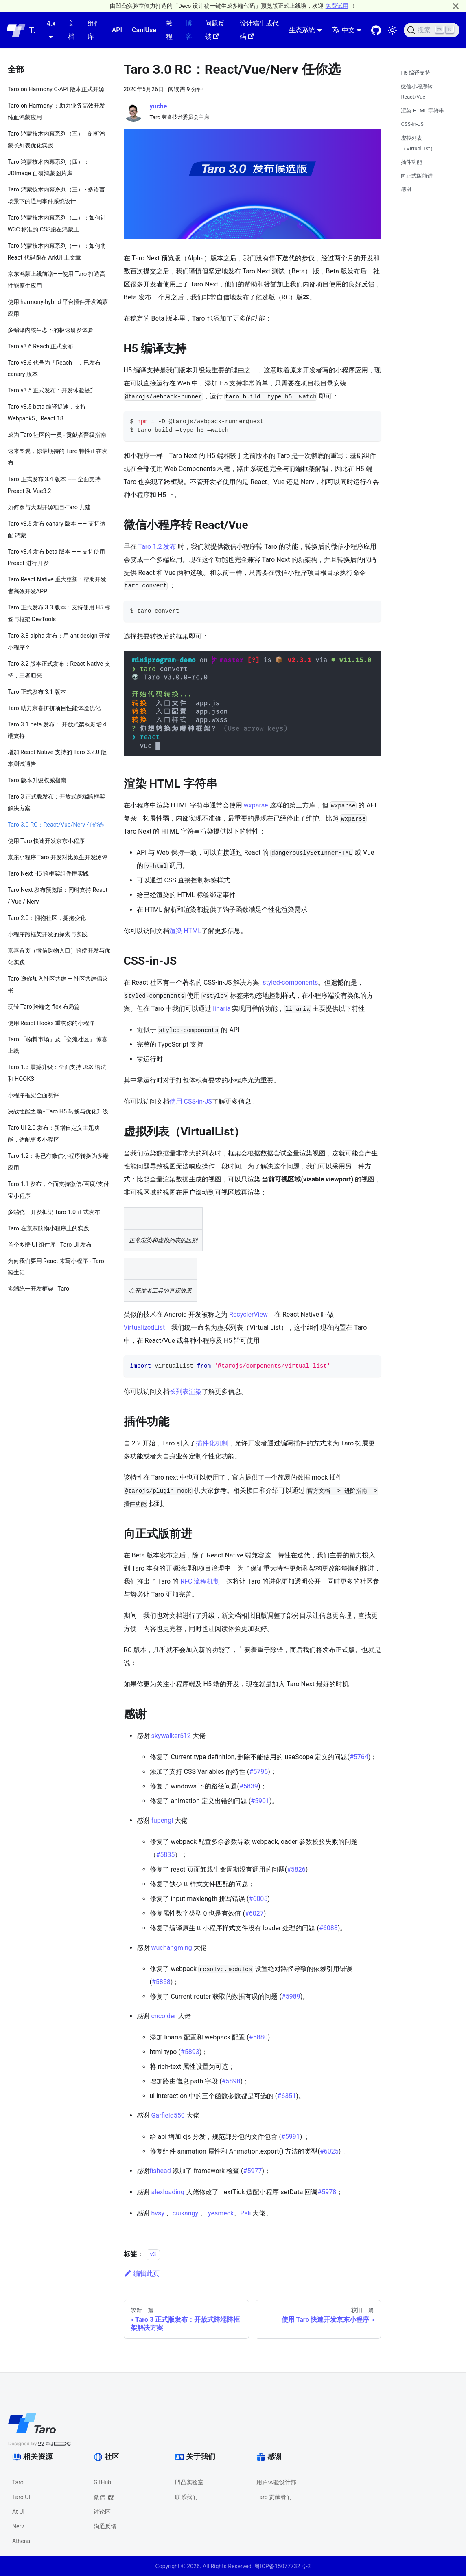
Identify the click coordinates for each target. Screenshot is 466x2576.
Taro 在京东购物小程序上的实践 (48, 1228)
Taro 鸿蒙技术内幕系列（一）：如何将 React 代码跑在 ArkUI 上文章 (57, 251)
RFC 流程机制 (200, 1581)
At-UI (18, 2511)
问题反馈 (215, 30)
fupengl (162, 1820)
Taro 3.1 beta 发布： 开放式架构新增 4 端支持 (57, 730)
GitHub (102, 2482)
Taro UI (21, 2497)
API (117, 30)
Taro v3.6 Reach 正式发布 (41, 346)
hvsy (157, 2213)
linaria (221, 1008)
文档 (71, 30)
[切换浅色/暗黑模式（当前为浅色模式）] (392, 30)
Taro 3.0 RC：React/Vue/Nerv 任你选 (56, 824)
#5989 (291, 1996)
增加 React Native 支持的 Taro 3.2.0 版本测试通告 (57, 758)
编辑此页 (142, 2273)
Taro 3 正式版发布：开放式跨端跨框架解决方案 (56, 802)
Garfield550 (167, 2115)
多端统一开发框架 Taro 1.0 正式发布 (54, 1212)
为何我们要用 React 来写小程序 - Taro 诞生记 (56, 1267)
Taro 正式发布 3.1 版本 (37, 692)
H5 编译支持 (415, 73)
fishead (160, 2171)
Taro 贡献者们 (274, 2497)
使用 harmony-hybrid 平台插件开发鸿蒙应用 (58, 308)
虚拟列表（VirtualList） (418, 143)
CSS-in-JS (412, 124)
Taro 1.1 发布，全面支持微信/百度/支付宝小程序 (58, 1190)
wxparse (256, 805)
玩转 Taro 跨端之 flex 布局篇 (44, 1006)
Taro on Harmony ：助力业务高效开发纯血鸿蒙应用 (56, 111)
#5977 (252, 2171)
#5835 (165, 1855)
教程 (169, 30)
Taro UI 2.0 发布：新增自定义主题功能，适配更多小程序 (54, 1133)
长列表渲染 (185, 1391)
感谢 (406, 189)
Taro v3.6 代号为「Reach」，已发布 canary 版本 (54, 368)
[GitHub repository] (376, 30)
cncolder (163, 2016)
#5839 (248, 1786)
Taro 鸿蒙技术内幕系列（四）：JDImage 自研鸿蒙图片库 (48, 167)
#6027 (254, 1913)
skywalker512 (170, 1736)
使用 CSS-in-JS (190, 1101)
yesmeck (221, 2213)
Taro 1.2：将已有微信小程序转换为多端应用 (58, 1162)
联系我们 (186, 2497)
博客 (189, 30)
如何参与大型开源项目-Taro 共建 (49, 507)
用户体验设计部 (276, 2482)
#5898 (231, 2081)
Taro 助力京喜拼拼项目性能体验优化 (54, 708)
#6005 (258, 1899)
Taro (18, 2482)
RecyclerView (248, 1314)
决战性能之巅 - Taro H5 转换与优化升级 (58, 1111)
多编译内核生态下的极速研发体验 (50, 330)
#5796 (258, 1771)
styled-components (290, 982)
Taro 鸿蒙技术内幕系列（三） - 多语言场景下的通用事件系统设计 (56, 195)
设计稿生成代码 (259, 30)
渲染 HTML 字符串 (422, 111)
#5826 (296, 1869)
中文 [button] (343, 30)
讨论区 (102, 2511)
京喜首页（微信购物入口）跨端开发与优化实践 (59, 956)
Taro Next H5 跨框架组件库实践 (48, 873)
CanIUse (144, 30)
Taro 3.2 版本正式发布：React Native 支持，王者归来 (59, 669)
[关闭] (456, 6)
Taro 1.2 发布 (157, 546)
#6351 (286, 2096)
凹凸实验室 (189, 2482)
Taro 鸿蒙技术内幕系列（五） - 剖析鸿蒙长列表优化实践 (56, 139)
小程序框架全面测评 (33, 1095)
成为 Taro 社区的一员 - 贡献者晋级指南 (57, 434)
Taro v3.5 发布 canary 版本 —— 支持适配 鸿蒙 (56, 529)
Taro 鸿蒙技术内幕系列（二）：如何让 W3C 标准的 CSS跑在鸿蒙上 (57, 223)
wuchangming (171, 1947)
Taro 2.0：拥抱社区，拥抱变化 (47, 918)
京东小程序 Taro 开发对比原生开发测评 (58, 857)
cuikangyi (186, 2213)
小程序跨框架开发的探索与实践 (48, 934)
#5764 (359, 1757)
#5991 (290, 2136)
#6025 (329, 2151)
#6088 (328, 1928)
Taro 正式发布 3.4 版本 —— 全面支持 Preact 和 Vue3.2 (54, 485)
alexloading (167, 2192)
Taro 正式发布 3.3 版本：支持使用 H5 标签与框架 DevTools (59, 613)
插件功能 (411, 162)
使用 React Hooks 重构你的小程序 (51, 1023)
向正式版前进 (417, 176)
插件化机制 (212, 1443)
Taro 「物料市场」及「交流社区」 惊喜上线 (58, 1045)
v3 (153, 2254)
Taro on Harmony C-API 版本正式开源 (56, 89)
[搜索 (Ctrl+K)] (431, 30)
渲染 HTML (185, 931)
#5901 (260, 1801)
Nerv (18, 2526)
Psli (245, 2213)
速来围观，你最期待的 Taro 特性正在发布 (58, 457)
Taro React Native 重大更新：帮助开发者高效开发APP (57, 585)
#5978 (326, 2192)
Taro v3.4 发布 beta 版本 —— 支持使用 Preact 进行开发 (56, 557)
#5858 (161, 1982)
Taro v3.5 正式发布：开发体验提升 (52, 390)
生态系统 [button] (302, 30)
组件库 (94, 30)
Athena (21, 2541)
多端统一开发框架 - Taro (39, 1288)
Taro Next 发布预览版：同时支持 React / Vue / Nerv (58, 896)
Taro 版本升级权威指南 (37, 780)
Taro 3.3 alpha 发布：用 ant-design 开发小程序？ (59, 641)
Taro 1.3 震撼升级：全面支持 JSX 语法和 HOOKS (57, 1073)
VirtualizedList (144, 1327)
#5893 (190, 2052)
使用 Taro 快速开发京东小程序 (46, 841)
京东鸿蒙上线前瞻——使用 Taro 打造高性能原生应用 (56, 280)
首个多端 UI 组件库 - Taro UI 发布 (50, 1244)
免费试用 (337, 5)
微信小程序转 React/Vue (417, 92)
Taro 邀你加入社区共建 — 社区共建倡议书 (58, 984)
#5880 (258, 2037)
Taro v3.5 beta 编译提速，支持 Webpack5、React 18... (47, 412)
